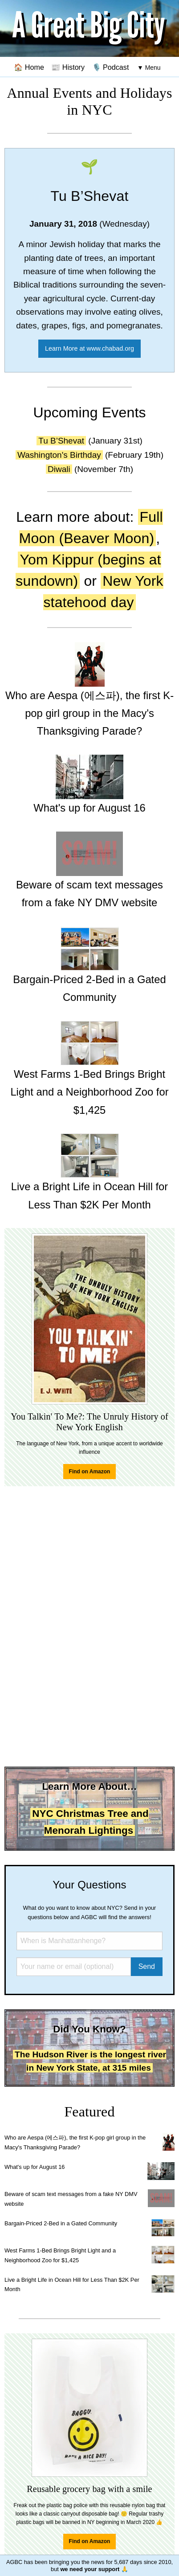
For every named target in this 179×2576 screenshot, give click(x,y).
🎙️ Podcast (110, 67)
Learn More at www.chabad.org (89, 348)
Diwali (59, 469)
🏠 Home (29, 67)
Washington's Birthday (59, 455)
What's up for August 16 (34, 2167)
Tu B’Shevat (61, 440)
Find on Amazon (89, 1471)
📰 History (68, 67)
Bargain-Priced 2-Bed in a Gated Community (60, 2223)
